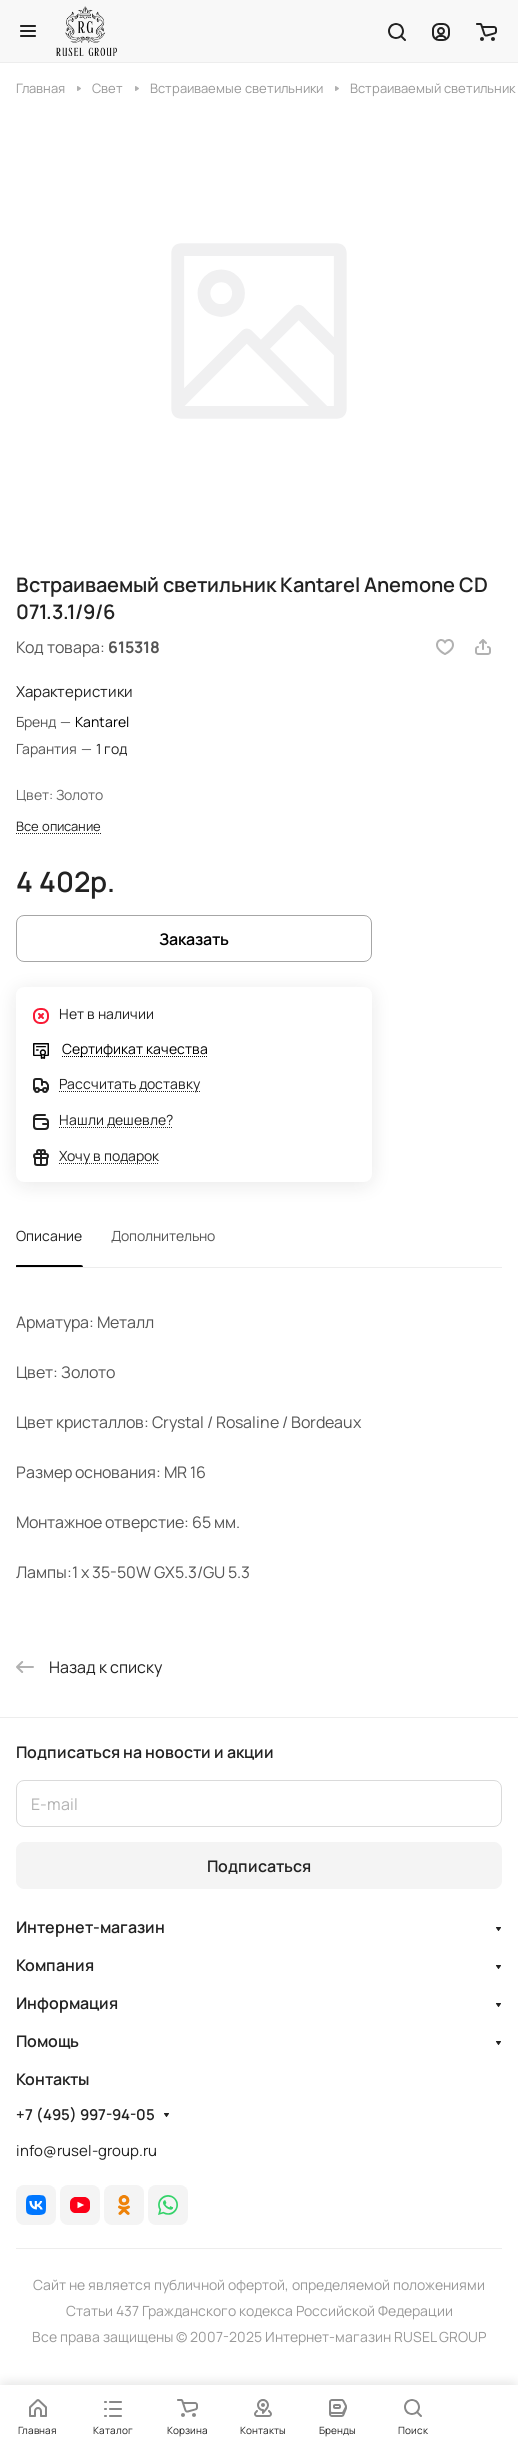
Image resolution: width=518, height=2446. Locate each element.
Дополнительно (163, 1235)
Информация (67, 2003)
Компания (55, 1965)
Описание (49, 1235)
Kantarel (102, 721)
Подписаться (259, 1866)
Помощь (47, 2041)
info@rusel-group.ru (86, 2150)
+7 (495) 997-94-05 (85, 2115)
